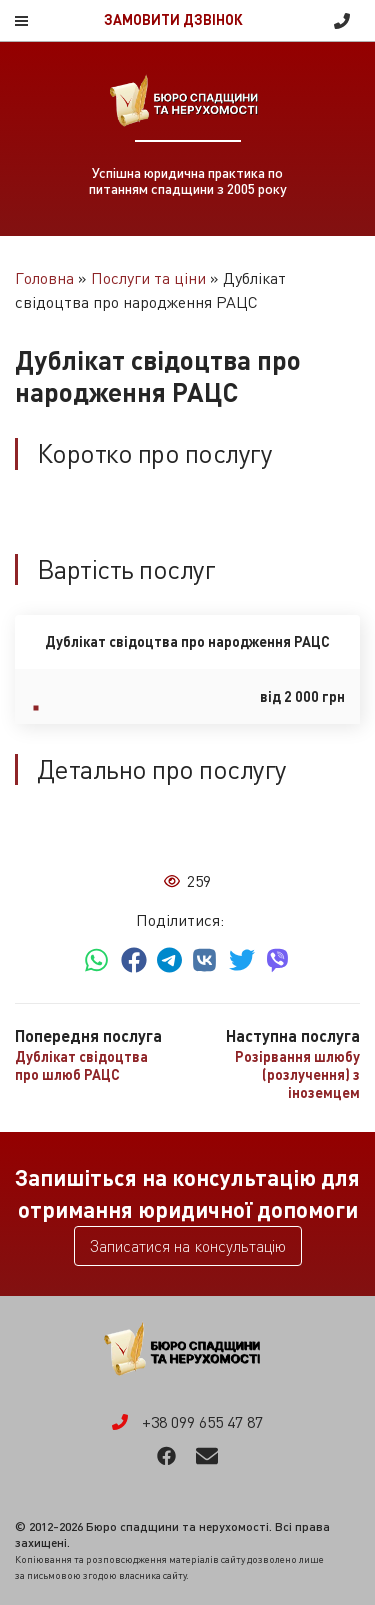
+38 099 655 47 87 (342, 21)
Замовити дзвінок (173, 20)
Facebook (166, 1456)
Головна (44, 278)
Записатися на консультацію (188, 1246)
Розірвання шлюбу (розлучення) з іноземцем (297, 1074)
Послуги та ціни (148, 278)
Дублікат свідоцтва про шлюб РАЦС (81, 1065)
